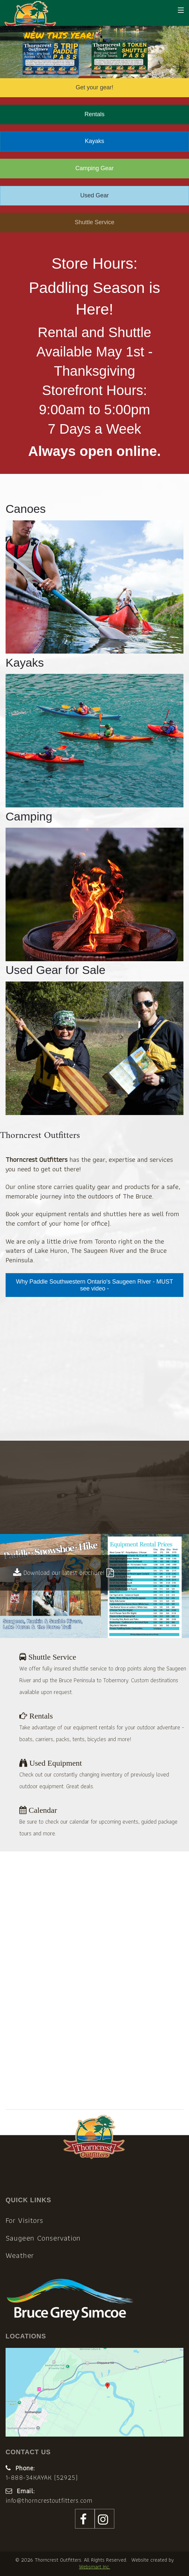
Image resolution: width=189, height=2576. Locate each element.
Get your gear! (94, 87)
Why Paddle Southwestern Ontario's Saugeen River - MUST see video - (94, 1285)
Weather (20, 2255)
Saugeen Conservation (43, 2238)
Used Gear (94, 195)
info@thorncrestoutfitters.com (49, 2500)
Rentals (94, 114)
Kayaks (94, 141)
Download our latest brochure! (63, 1572)
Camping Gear (94, 168)
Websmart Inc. (94, 2566)
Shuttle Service (94, 222)
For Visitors (24, 2220)
